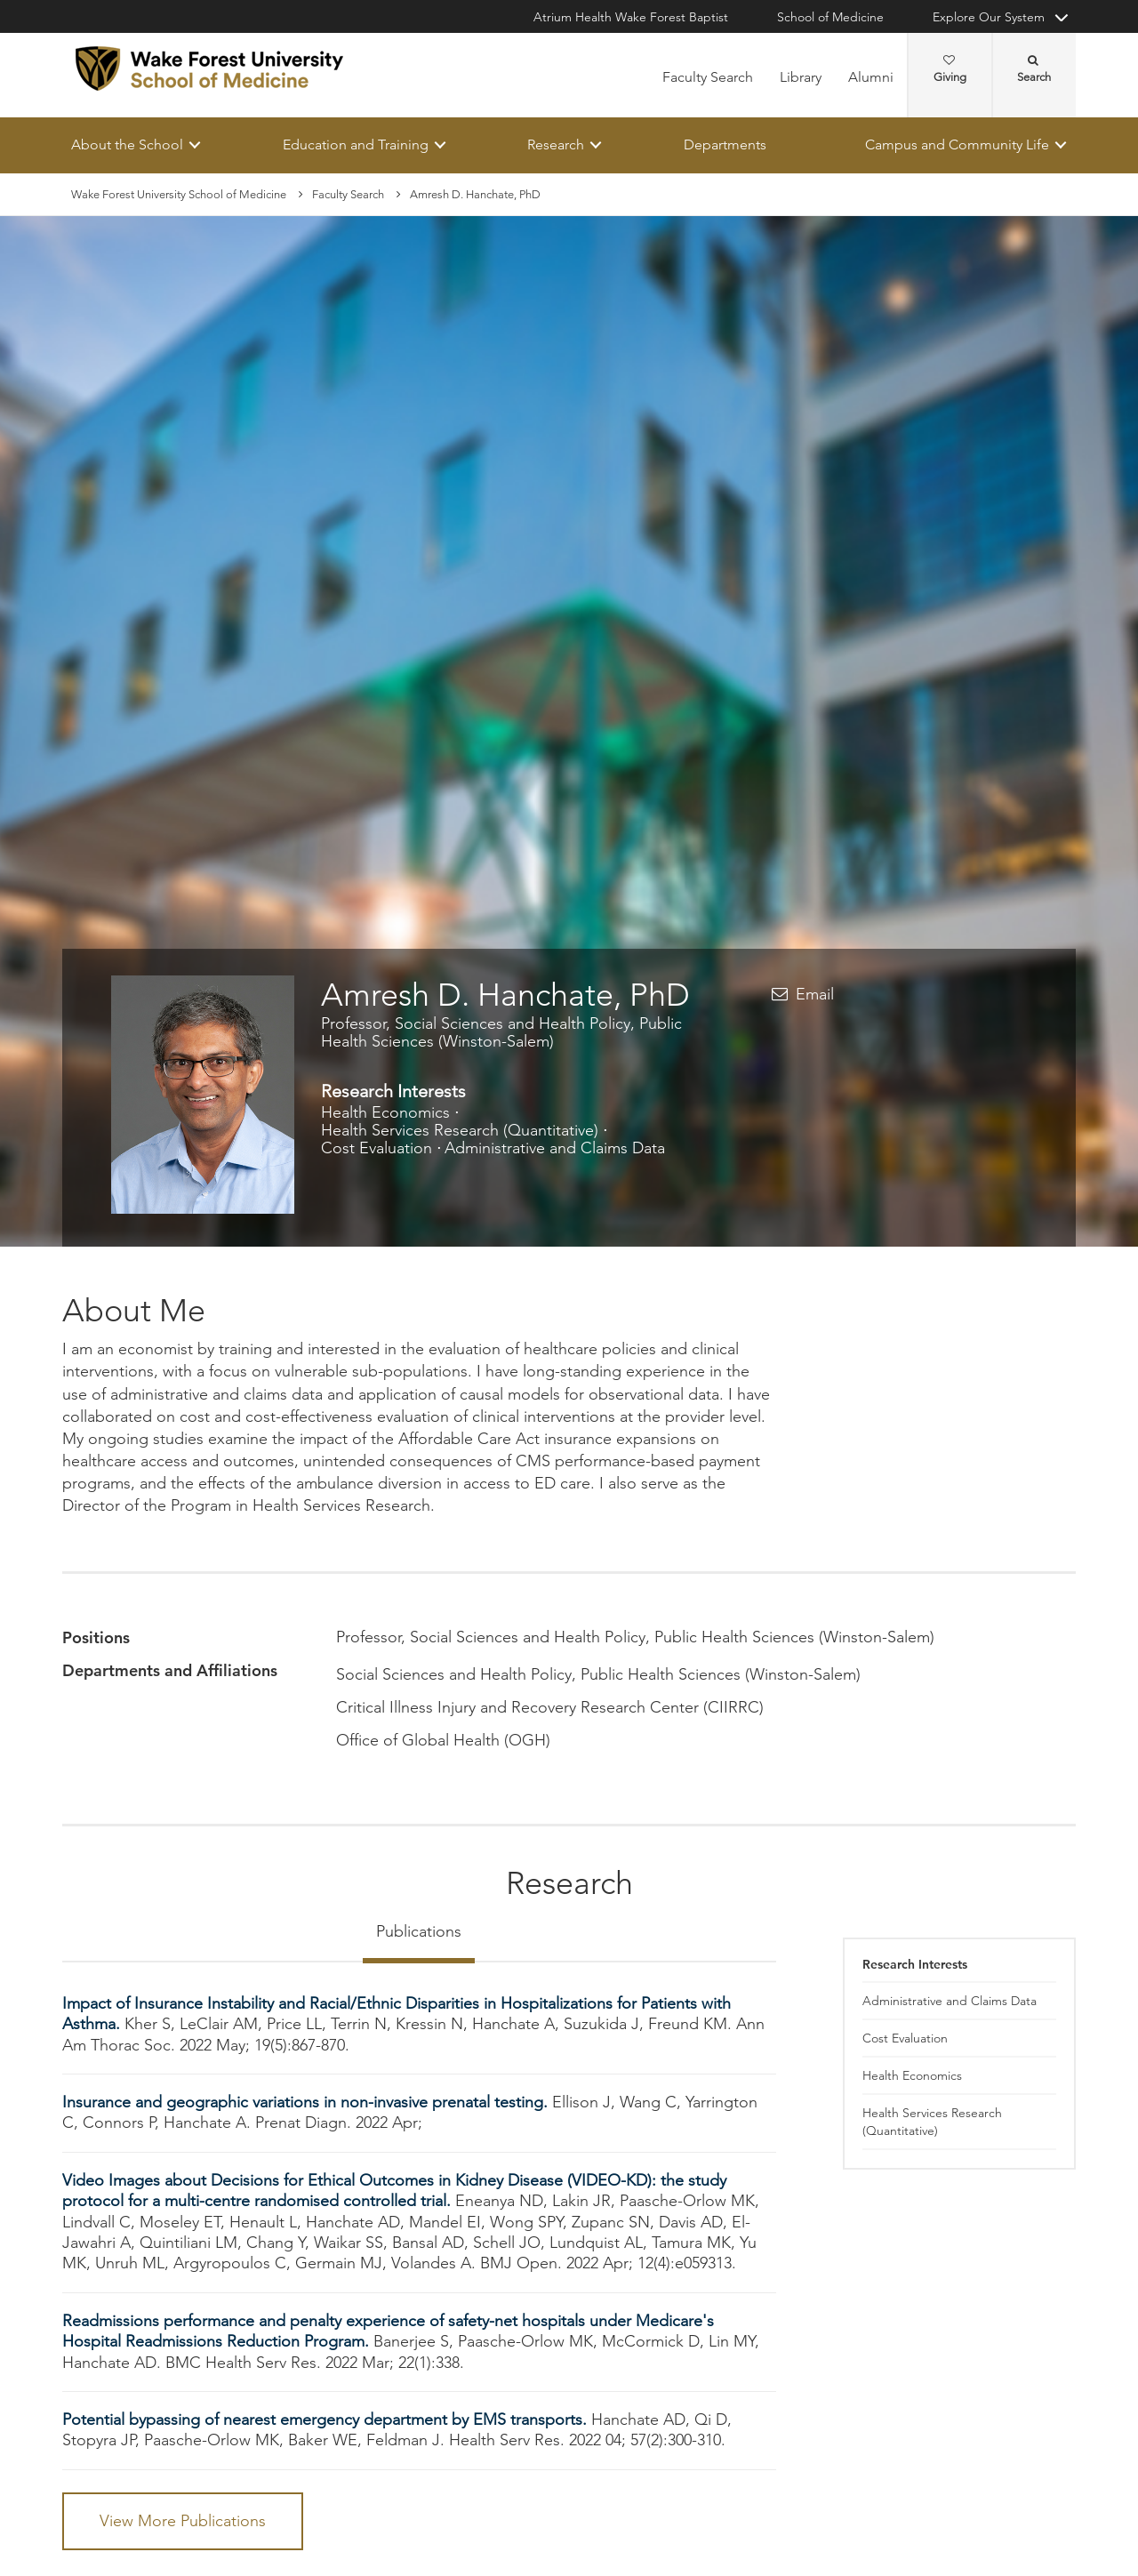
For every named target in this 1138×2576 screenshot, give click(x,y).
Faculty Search (707, 76)
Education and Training (356, 144)
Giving (950, 69)
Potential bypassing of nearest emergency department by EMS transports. (326, 2419)
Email (815, 995)
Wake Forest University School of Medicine (178, 194)
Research (555, 144)
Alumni (871, 76)
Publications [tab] (418, 1931)
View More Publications (183, 2521)
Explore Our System (989, 17)
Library (800, 76)
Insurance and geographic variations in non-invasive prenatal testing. (307, 2102)
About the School (127, 144)
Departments (725, 144)
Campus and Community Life (957, 144)
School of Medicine (830, 17)
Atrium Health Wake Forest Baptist (630, 17)
